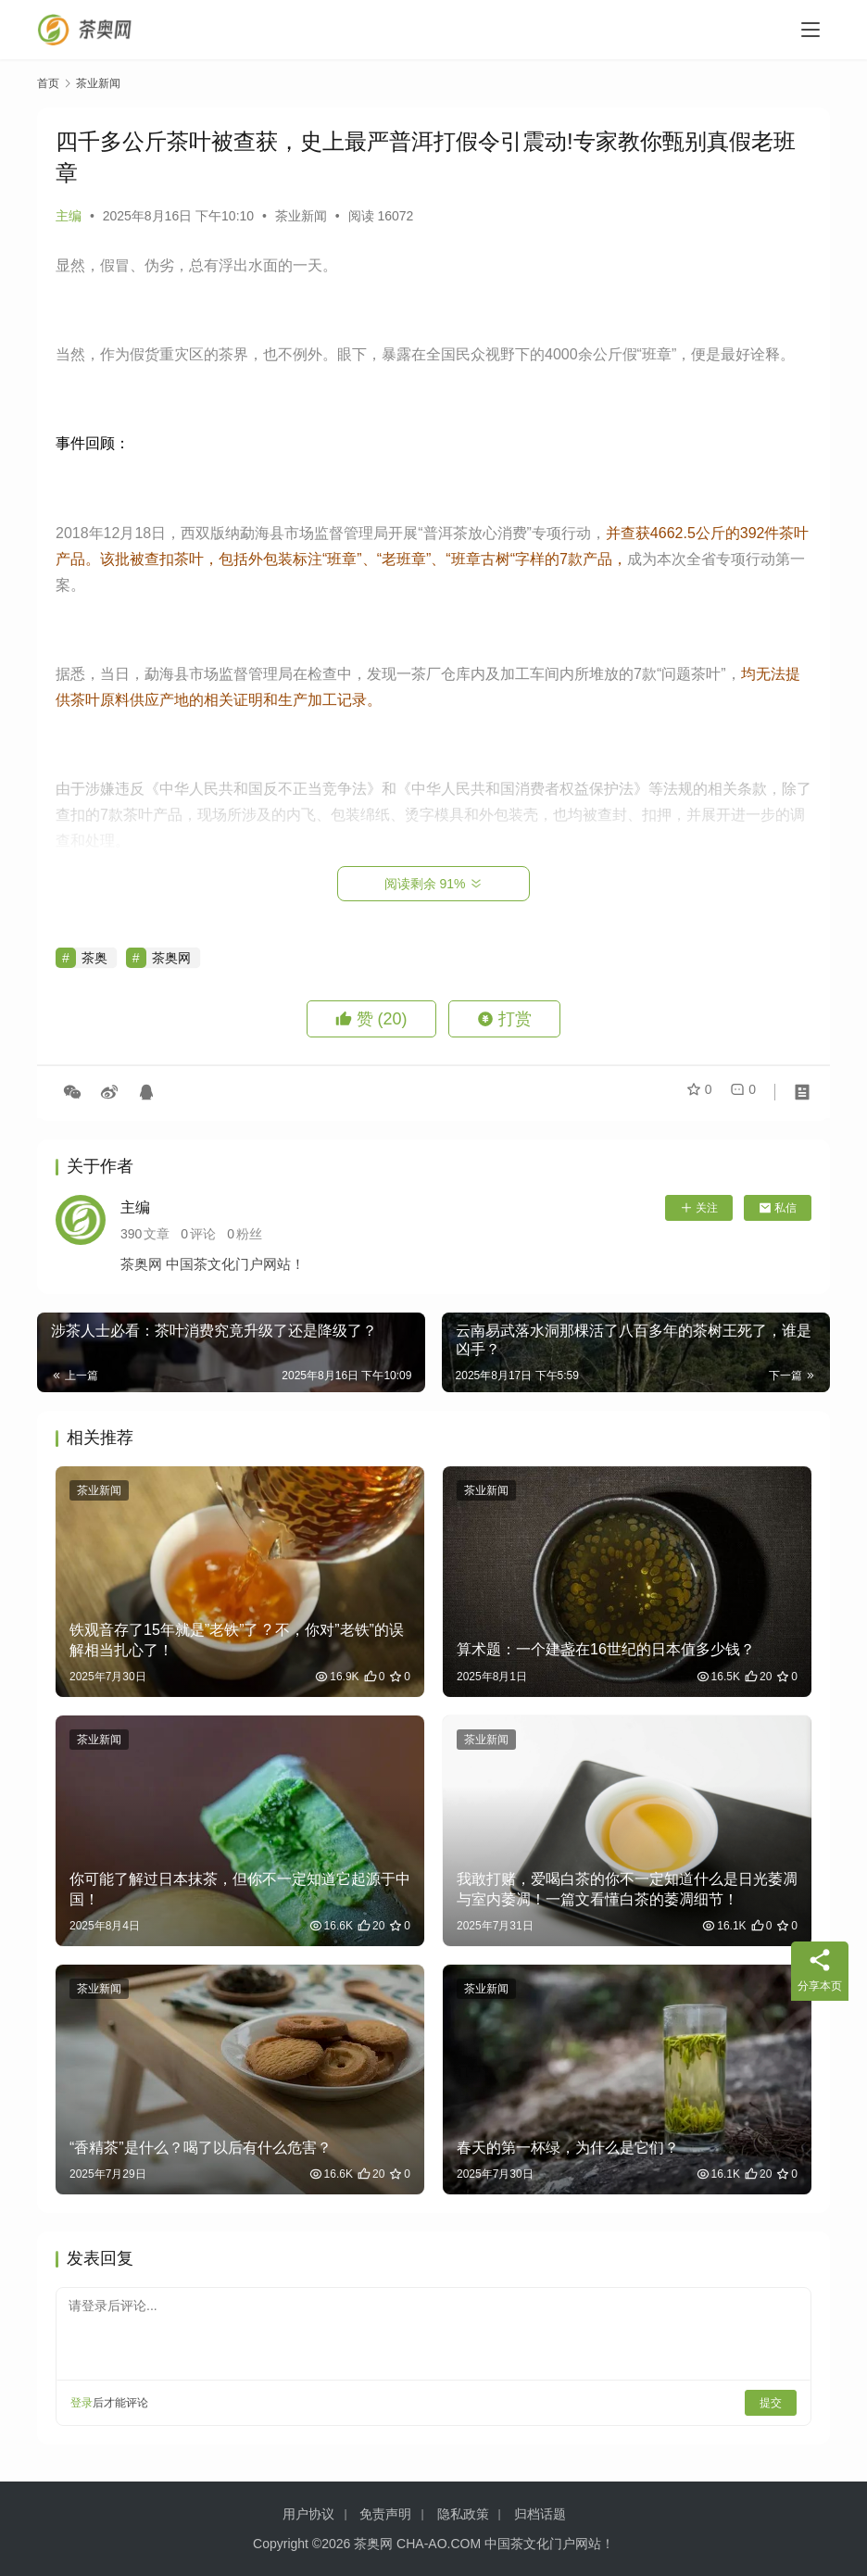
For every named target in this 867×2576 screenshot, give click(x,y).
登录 (81, 2402)
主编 (69, 215)
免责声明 (385, 2514)
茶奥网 (171, 957)
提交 (771, 2402)
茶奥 (94, 957)
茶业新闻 (301, 215)
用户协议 (308, 2514)
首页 (48, 83)
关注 (699, 1207)
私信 (778, 1207)
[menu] (810, 29)
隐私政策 (463, 2514)
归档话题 (540, 2514)
